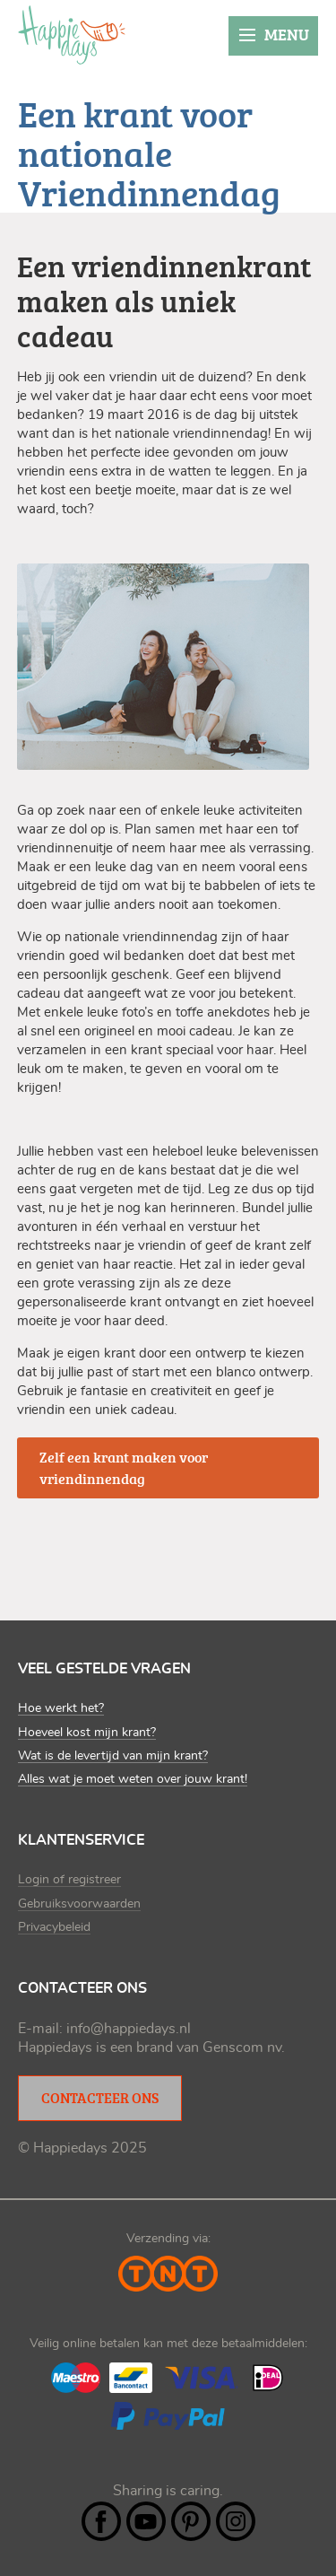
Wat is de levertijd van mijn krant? (113, 1756)
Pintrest (191, 2521)
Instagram (235, 2521)
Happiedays (71, 35)
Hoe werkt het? (61, 1708)
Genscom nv (241, 2047)
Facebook (101, 2521)
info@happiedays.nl (128, 2029)
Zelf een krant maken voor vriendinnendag (123, 1468)
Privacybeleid (54, 1927)
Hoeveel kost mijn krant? (87, 1732)
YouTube (146, 2521)
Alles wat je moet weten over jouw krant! (132, 1779)
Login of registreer (69, 1879)
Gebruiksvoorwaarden (79, 1904)
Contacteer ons (100, 2098)
